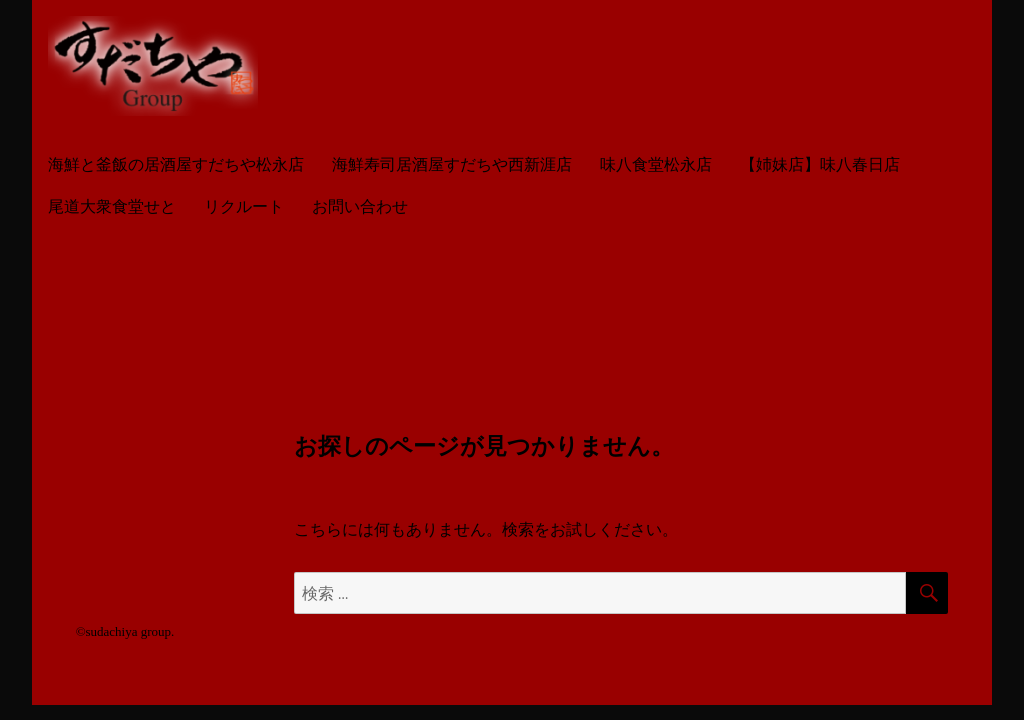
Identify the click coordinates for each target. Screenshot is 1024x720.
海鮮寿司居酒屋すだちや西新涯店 (452, 164)
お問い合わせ (360, 206)
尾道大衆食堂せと (112, 206)
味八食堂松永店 (656, 164)
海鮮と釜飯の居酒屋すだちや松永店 (176, 164)
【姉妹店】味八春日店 (820, 164)
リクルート (244, 206)
